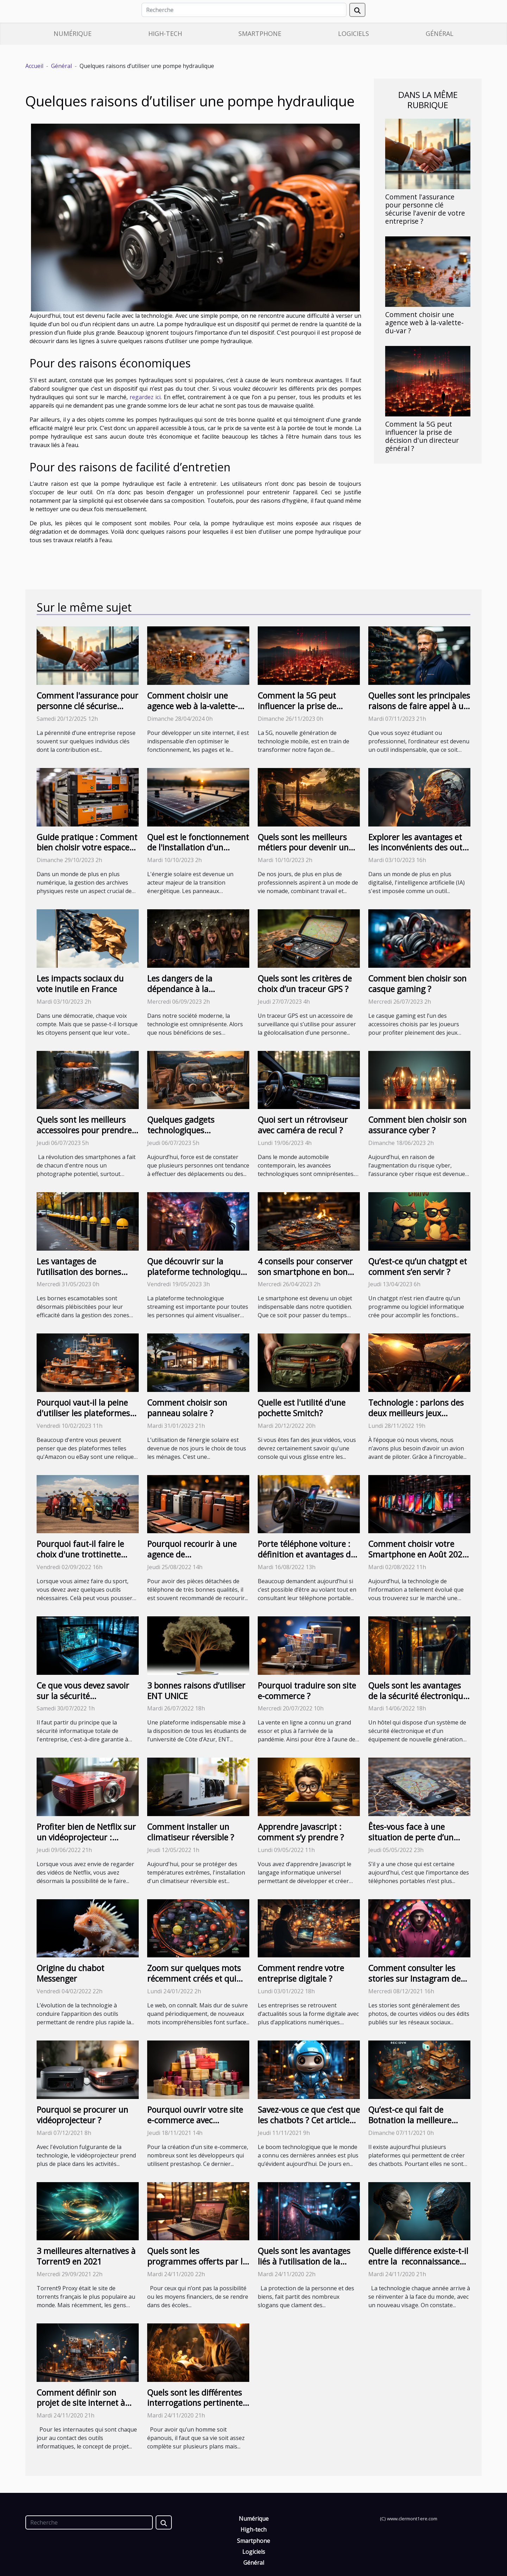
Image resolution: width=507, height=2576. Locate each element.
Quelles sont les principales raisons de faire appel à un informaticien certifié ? (419, 706)
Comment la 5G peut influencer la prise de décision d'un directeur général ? (422, 436)
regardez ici (145, 397)
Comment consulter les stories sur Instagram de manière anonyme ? (414, 1978)
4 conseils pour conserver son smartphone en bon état (305, 1272)
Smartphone (259, 33)
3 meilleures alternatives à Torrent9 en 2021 (86, 2256)
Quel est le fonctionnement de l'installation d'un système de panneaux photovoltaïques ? (198, 852)
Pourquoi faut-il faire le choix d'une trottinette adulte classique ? (80, 1554)
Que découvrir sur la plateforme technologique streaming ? (196, 1272)
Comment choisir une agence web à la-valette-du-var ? (424, 322)
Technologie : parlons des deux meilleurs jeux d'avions (416, 1413)
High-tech (165, 33)
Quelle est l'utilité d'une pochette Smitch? (301, 1408)
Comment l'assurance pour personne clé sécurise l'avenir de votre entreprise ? (425, 209)
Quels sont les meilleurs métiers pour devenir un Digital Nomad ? (303, 847)
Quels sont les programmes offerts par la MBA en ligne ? (197, 2261)
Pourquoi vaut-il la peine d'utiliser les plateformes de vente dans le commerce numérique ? (83, 1418)
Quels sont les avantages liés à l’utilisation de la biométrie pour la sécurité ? (304, 2266)
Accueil (34, 66)
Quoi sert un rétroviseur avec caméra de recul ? (303, 1125)
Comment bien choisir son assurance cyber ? (417, 1125)
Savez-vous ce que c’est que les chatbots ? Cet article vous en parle (309, 2120)
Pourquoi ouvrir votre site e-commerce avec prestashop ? (195, 2120)
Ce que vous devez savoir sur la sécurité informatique (83, 1696)
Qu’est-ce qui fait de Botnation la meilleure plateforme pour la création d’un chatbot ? (411, 2125)
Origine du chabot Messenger (70, 1973)
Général (439, 33)
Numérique (73, 33)
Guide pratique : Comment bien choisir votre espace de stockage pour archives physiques (87, 852)
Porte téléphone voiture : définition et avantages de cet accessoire (306, 1554)
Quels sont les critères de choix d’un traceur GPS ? (305, 984)
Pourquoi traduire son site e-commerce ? (307, 1691)
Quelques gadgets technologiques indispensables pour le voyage (189, 1135)
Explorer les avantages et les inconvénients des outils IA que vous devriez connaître (419, 852)
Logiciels (353, 33)
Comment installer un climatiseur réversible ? (190, 1832)
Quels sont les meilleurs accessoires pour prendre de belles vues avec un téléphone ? (84, 1135)
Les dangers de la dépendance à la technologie (179, 989)
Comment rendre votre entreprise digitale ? (301, 1973)
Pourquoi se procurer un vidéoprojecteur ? (82, 2115)
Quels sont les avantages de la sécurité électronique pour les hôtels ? (417, 1696)
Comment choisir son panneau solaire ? (187, 1408)
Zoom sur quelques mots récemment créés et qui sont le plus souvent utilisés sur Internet (194, 1983)
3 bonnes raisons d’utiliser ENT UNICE (196, 1691)
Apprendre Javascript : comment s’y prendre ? (301, 1832)
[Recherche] (244, 10)
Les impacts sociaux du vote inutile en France (80, 984)
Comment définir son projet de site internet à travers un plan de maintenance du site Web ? (87, 2408)
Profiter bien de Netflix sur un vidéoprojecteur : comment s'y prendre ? (86, 1837)
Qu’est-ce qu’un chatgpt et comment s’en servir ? (417, 1266)
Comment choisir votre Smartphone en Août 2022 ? (417, 1554)
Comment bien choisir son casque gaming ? (417, 984)
